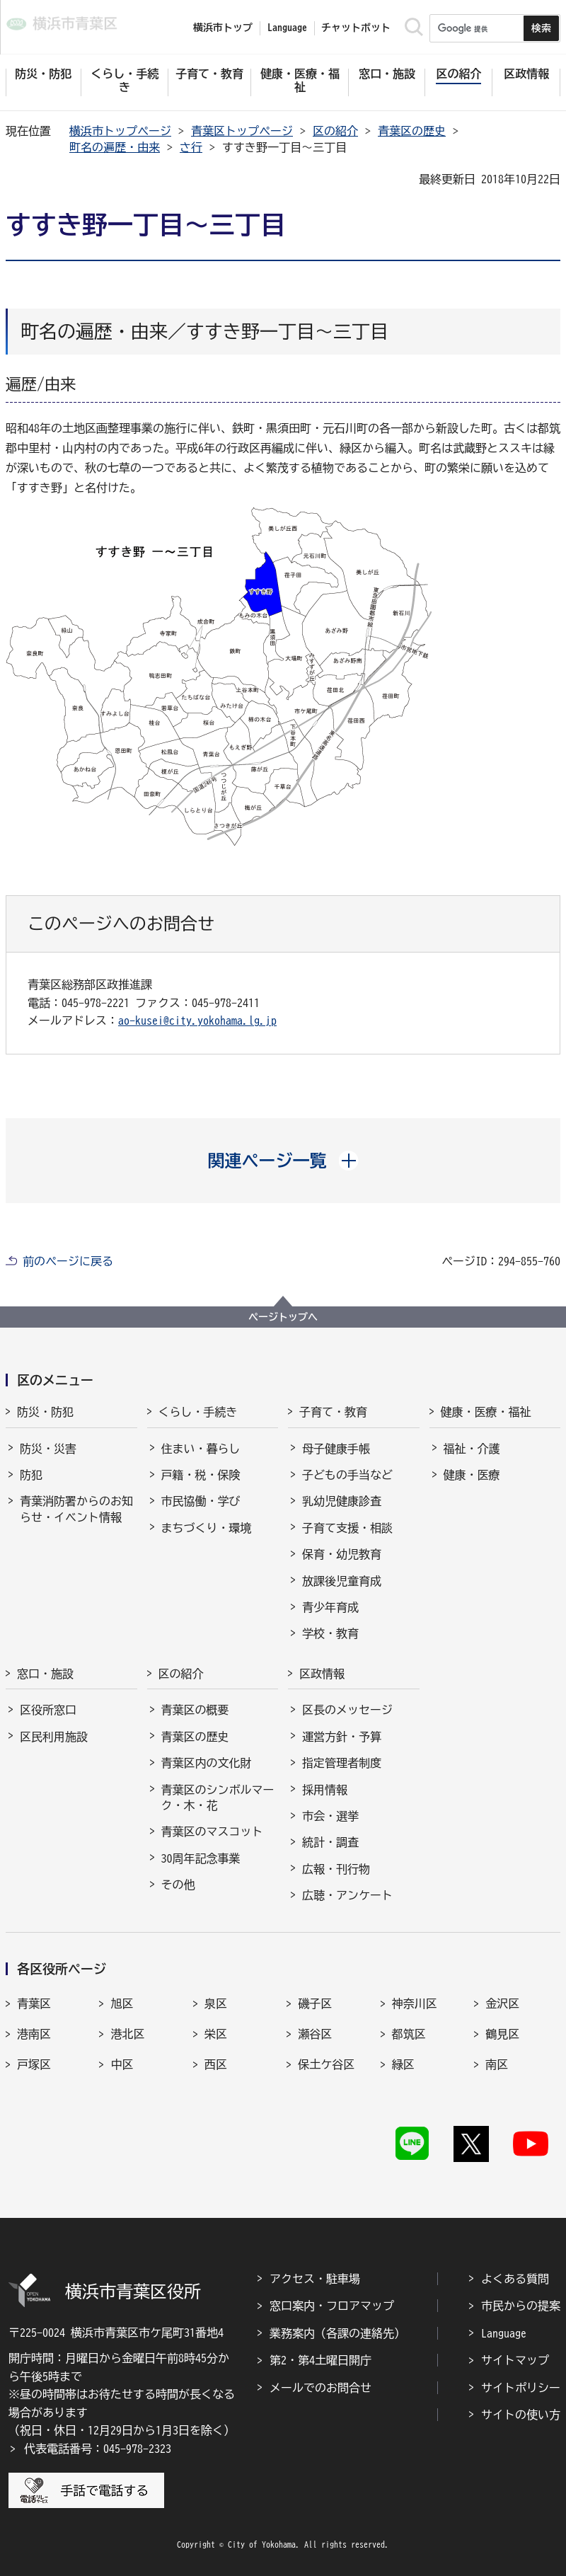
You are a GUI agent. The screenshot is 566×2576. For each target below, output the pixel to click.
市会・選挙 (330, 1816)
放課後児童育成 (341, 1581)
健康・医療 (472, 1474)
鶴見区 (502, 2034)
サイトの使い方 (520, 2414)
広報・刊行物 (336, 1869)
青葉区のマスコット (212, 1831)
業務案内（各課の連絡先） (337, 2333)
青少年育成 (330, 1607)
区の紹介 (335, 131)
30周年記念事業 (201, 1858)
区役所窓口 (48, 1709)
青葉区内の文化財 (206, 1763)
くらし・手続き (198, 1412)
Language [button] (287, 28)
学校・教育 (330, 1633)
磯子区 (315, 2003)
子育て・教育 (333, 1412)
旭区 (121, 2003)
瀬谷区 (315, 2034)
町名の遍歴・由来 (114, 147)
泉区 (215, 2003)
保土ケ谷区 (326, 2064)
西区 (215, 2064)
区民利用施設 (54, 1736)
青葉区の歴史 (412, 131)
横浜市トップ (223, 28)
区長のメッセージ (347, 1709)
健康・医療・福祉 (486, 1412)
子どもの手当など (347, 1474)
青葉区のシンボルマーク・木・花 (218, 1797)
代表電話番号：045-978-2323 (97, 2448)
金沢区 (502, 2003)
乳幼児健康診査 (341, 1501)
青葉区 (34, 2003)
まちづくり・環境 (206, 1528)
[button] (283, 1161)
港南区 (34, 2034)
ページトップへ (283, 1317)
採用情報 (324, 1789)
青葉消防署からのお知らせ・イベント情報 (76, 1508)
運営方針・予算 (341, 1736)
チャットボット (356, 28)
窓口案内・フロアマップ (332, 2305)
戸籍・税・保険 (201, 1474)
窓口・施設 (45, 1673)
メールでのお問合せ (320, 2387)
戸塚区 (34, 2064)
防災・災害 (48, 1448)
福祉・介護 (472, 1448)
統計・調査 (330, 1842)
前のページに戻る (68, 1261)
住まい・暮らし (201, 1448)
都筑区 (409, 2034)
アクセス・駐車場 (315, 2278)
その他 (178, 1884)
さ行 (191, 147)
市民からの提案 (520, 2305)
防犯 (31, 1474)
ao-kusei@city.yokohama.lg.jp (197, 1020)
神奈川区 (414, 2003)
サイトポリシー (520, 2387)
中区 (121, 2064)
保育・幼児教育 (341, 1554)
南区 (496, 2064)
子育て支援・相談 (347, 1528)
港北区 (127, 2034)
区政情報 (322, 1673)
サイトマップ (515, 2360)
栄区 (215, 2034)
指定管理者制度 (341, 1763)
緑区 (403, 2064)
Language (503, 2333)
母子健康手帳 (336, 1448)
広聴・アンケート (347, 1895)
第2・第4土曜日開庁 (320, 2360)
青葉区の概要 (195, 1709)
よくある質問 (515, 2278)
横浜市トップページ (120, 131)
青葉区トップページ (242, 131)
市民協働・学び (201, 1501)
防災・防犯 (45, 1412)
